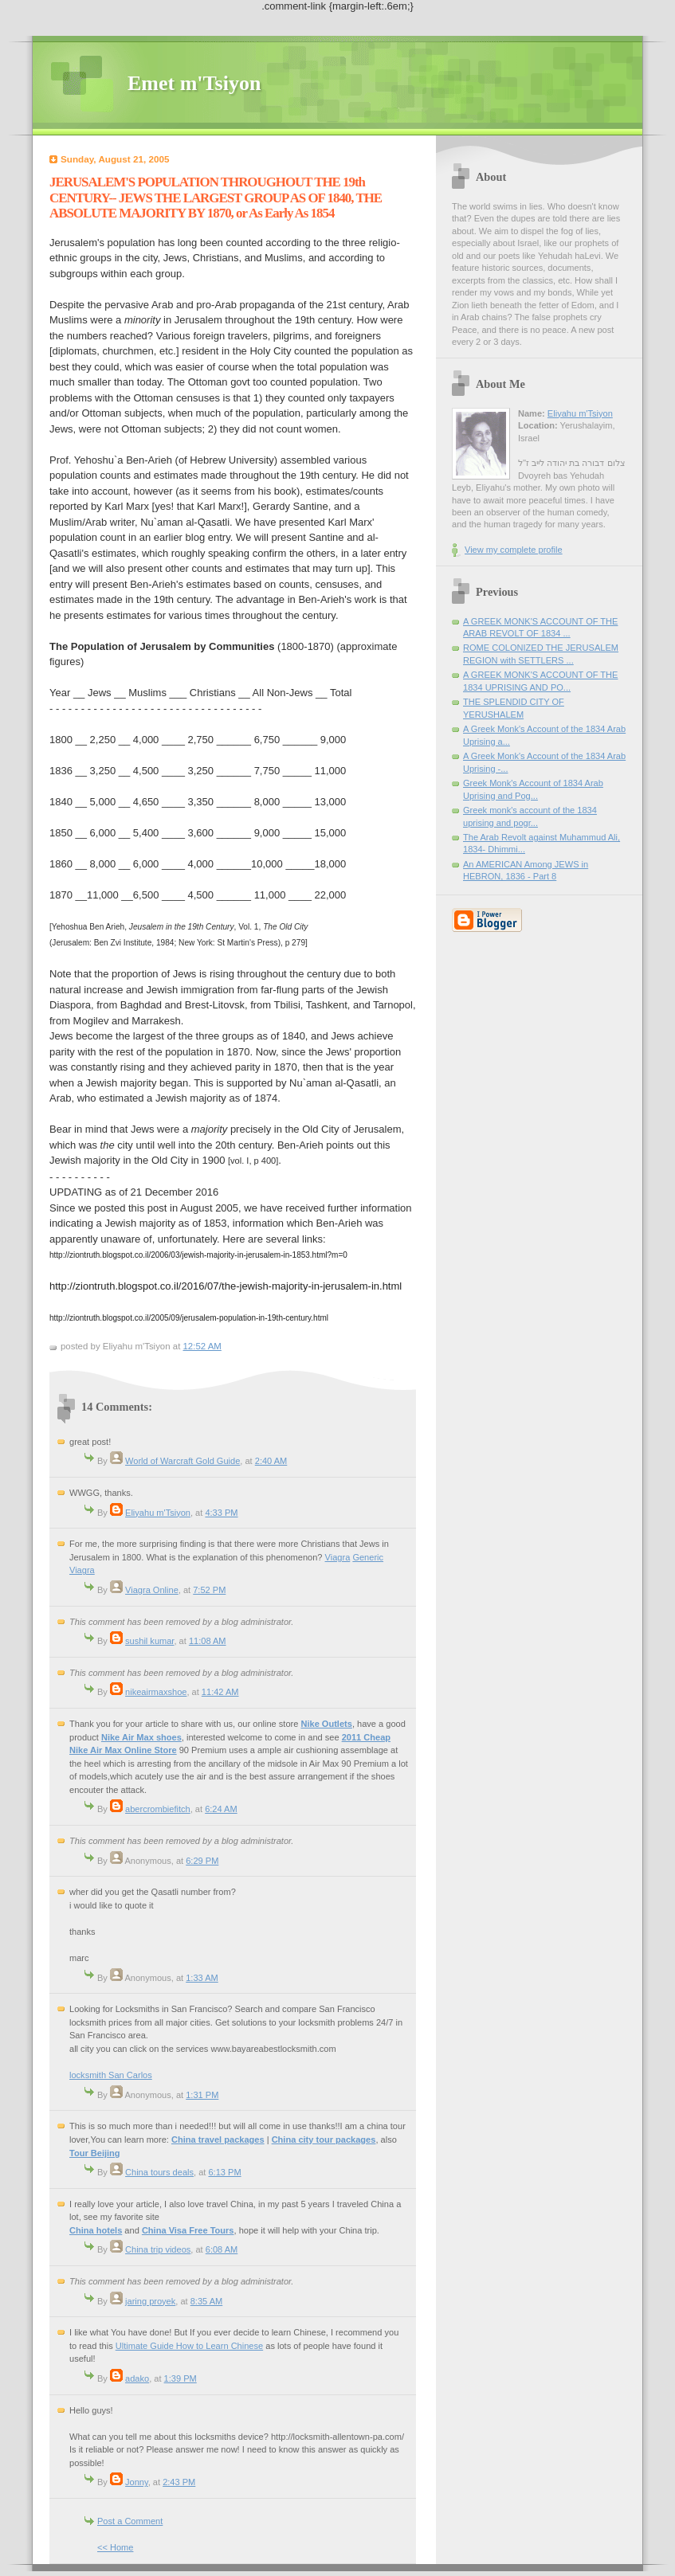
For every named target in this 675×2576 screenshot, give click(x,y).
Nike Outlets (325, 1723)
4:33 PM (221, 1512)
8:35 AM (206, 2301)
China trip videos (157, 2249)
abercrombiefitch (157, 1809)
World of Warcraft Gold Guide (182, 1461)
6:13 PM (224, 2172)
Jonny (136, 2482)
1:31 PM (202, 2095)
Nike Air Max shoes (141, 1737)
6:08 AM (222, 2249)
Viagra (338, 1557)
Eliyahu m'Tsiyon (157, 1512)
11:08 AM (207, 1641)
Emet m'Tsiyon (194, 83)
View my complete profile (514, 549)
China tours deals (159, 2172)
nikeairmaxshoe (155, 1692)
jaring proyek (150, 2301)
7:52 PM (209, 1590)
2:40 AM (271, 1461)
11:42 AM (220, 1692)
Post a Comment (130, 2521)
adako (137, 2378)
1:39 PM (180, 2378)
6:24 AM (221, 1809)
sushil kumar (149, 1641)
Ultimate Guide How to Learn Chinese (189, 2346)
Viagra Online (152, 1590)
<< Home (115, 2547)
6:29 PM (202, 1860)
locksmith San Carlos (110, 2075)
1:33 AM (202, 1978)
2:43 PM (179, 2482)
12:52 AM (202, 1346)
